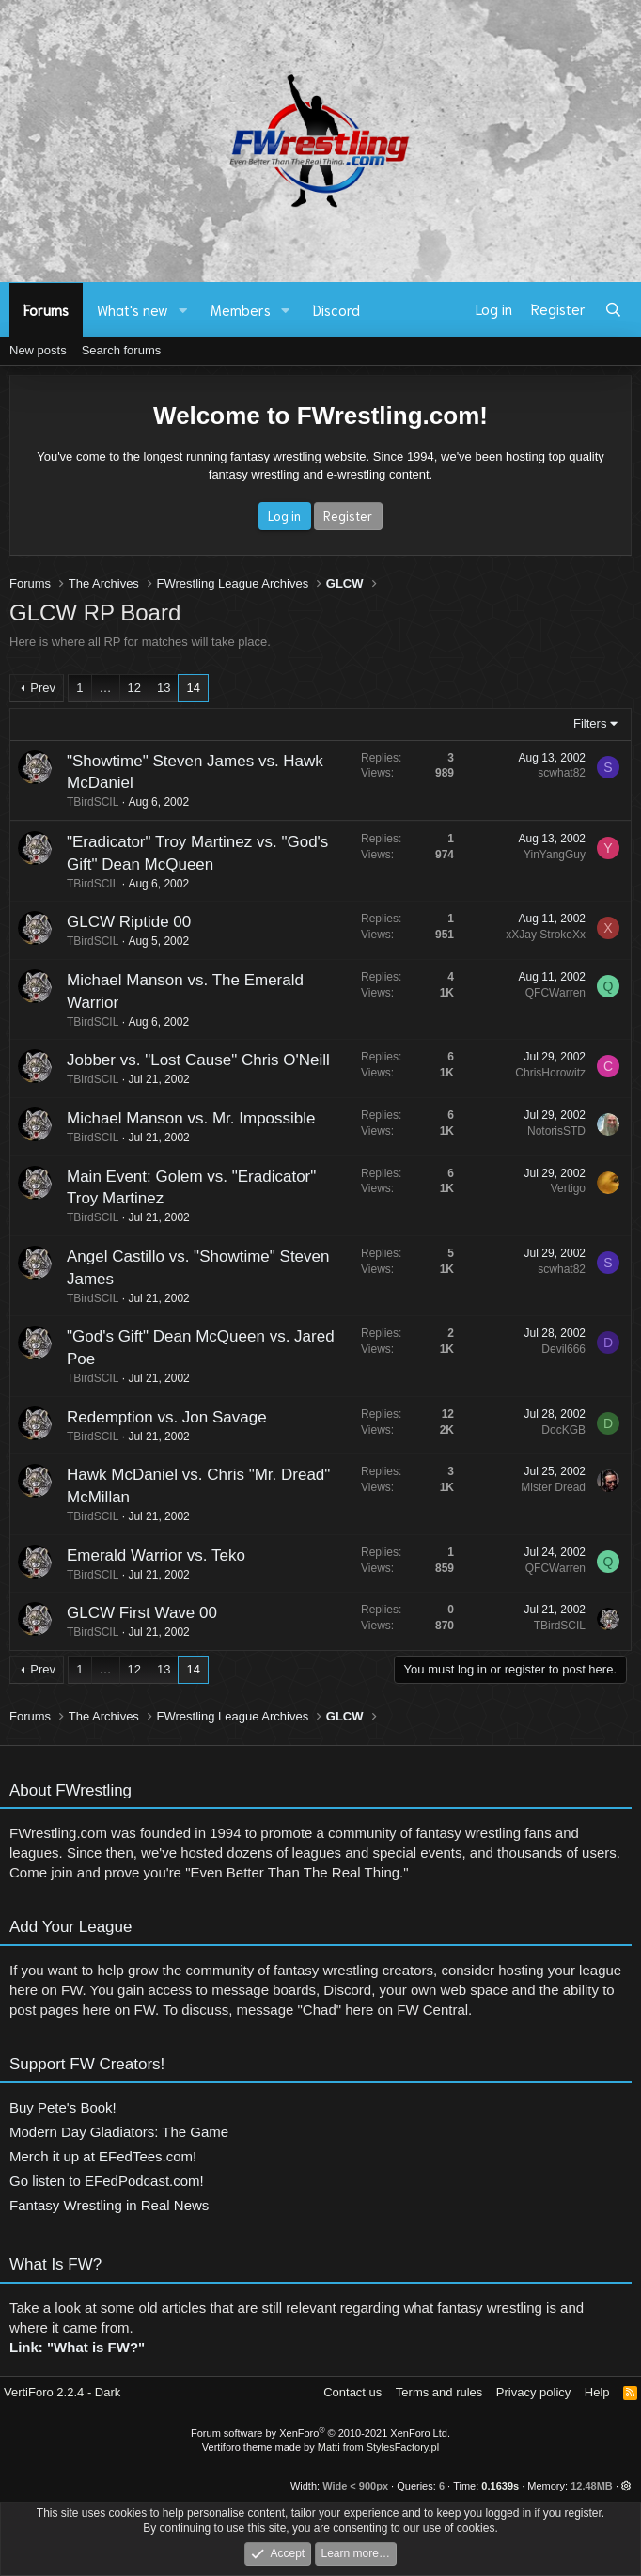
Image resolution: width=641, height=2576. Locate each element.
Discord (336, 309)
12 (134, 688)
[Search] (613, 309)
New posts (38, 350)
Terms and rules (439, 2392)
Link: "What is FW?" (77, 2356)
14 (192, 688)
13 (163, 688)
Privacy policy (533, 2392)
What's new (132, 309)
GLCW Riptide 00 (119, 922)
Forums (46, 309)
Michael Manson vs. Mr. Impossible (181, 1118)
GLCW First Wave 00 (132, 1613)
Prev (42, 688)
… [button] (106, 688)
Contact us (352, 2392)
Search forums (122, 350)
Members (241, 309)
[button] (183, 310)
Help (597, 2392)
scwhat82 (552, 772)
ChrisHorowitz (541, 1072)
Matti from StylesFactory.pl (378, 2447)
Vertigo (558, 1188)
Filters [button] (589, 723)
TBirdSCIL (83, 802)
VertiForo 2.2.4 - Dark (62, 2392)
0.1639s (500, 2485)
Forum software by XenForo (320, 2433)
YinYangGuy (545, 854)
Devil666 (554, 1349)
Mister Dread (543, 1487)
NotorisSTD (547, 1131)
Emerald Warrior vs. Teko (146, 1555)
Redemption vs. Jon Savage (157, 1417)
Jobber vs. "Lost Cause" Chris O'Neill (188, 1060)
